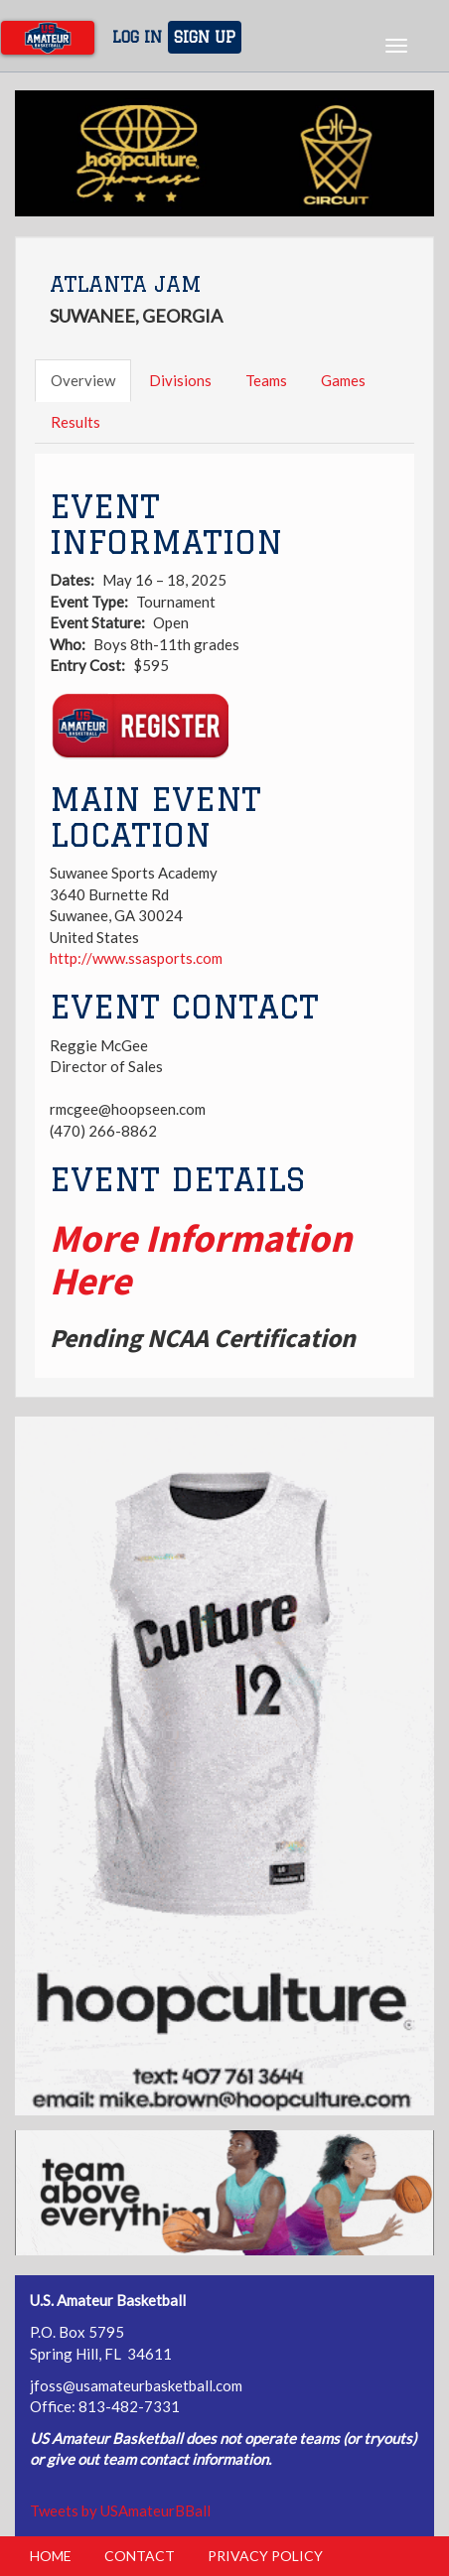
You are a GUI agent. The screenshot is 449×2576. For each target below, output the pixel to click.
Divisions (180, 380)
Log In (137, 37)
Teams (266, 380)
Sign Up (204, 37)
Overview (83, 380)
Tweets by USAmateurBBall (120, 2510)
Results (75, 422)
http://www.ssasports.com (136, 958)
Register (139, 726)
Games (343, 380)
